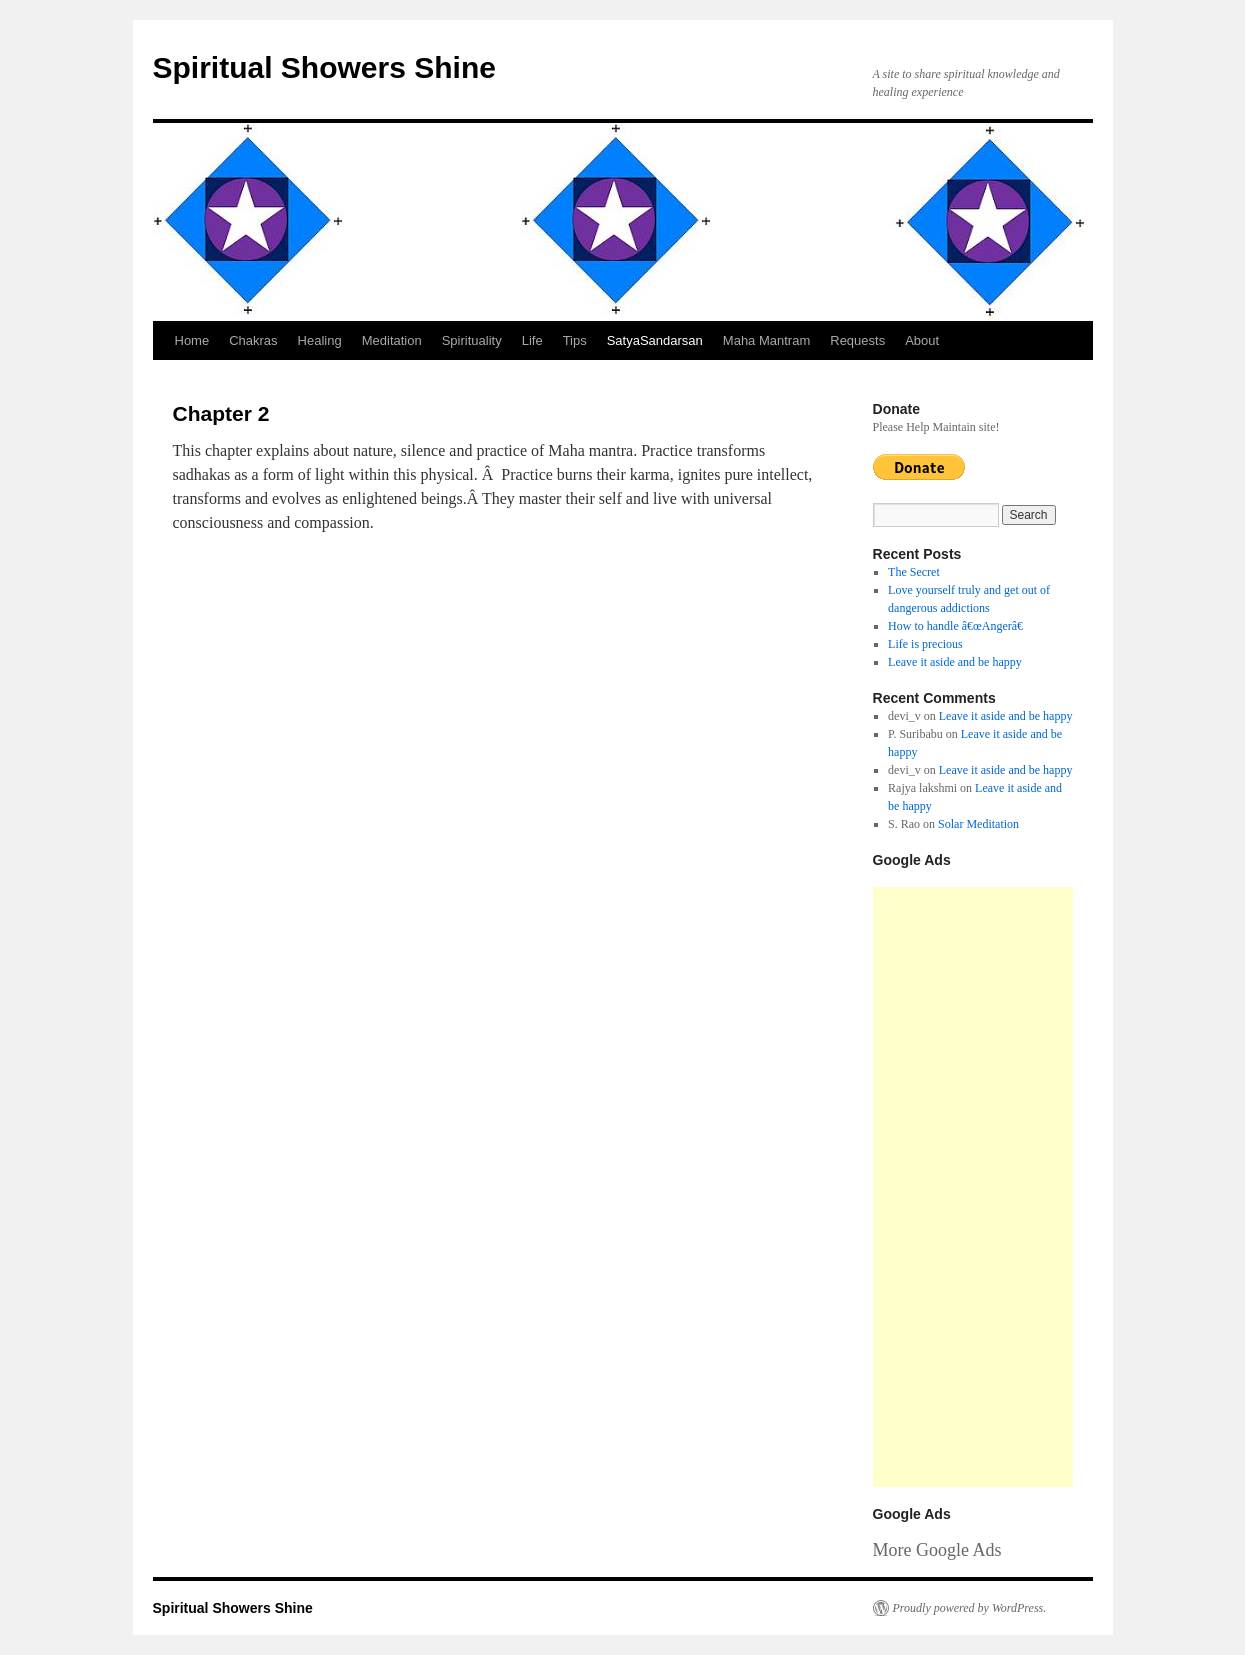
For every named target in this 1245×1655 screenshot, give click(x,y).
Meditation (392, 340)
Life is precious (925, 644)
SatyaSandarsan (655, 340)
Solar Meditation (978, 824)
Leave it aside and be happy (955, 662)
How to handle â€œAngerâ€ (959, 626)
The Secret (914, 572)
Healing (320, 340)
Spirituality (472, 340)
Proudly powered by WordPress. (970, 1608)
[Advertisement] (973, 1187)
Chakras (253, 340)
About (922, 340)
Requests (857, 340)
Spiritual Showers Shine (324, 67)
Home (192, 340)
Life (532, 340)
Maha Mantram (766, 340)
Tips (575, 340)
